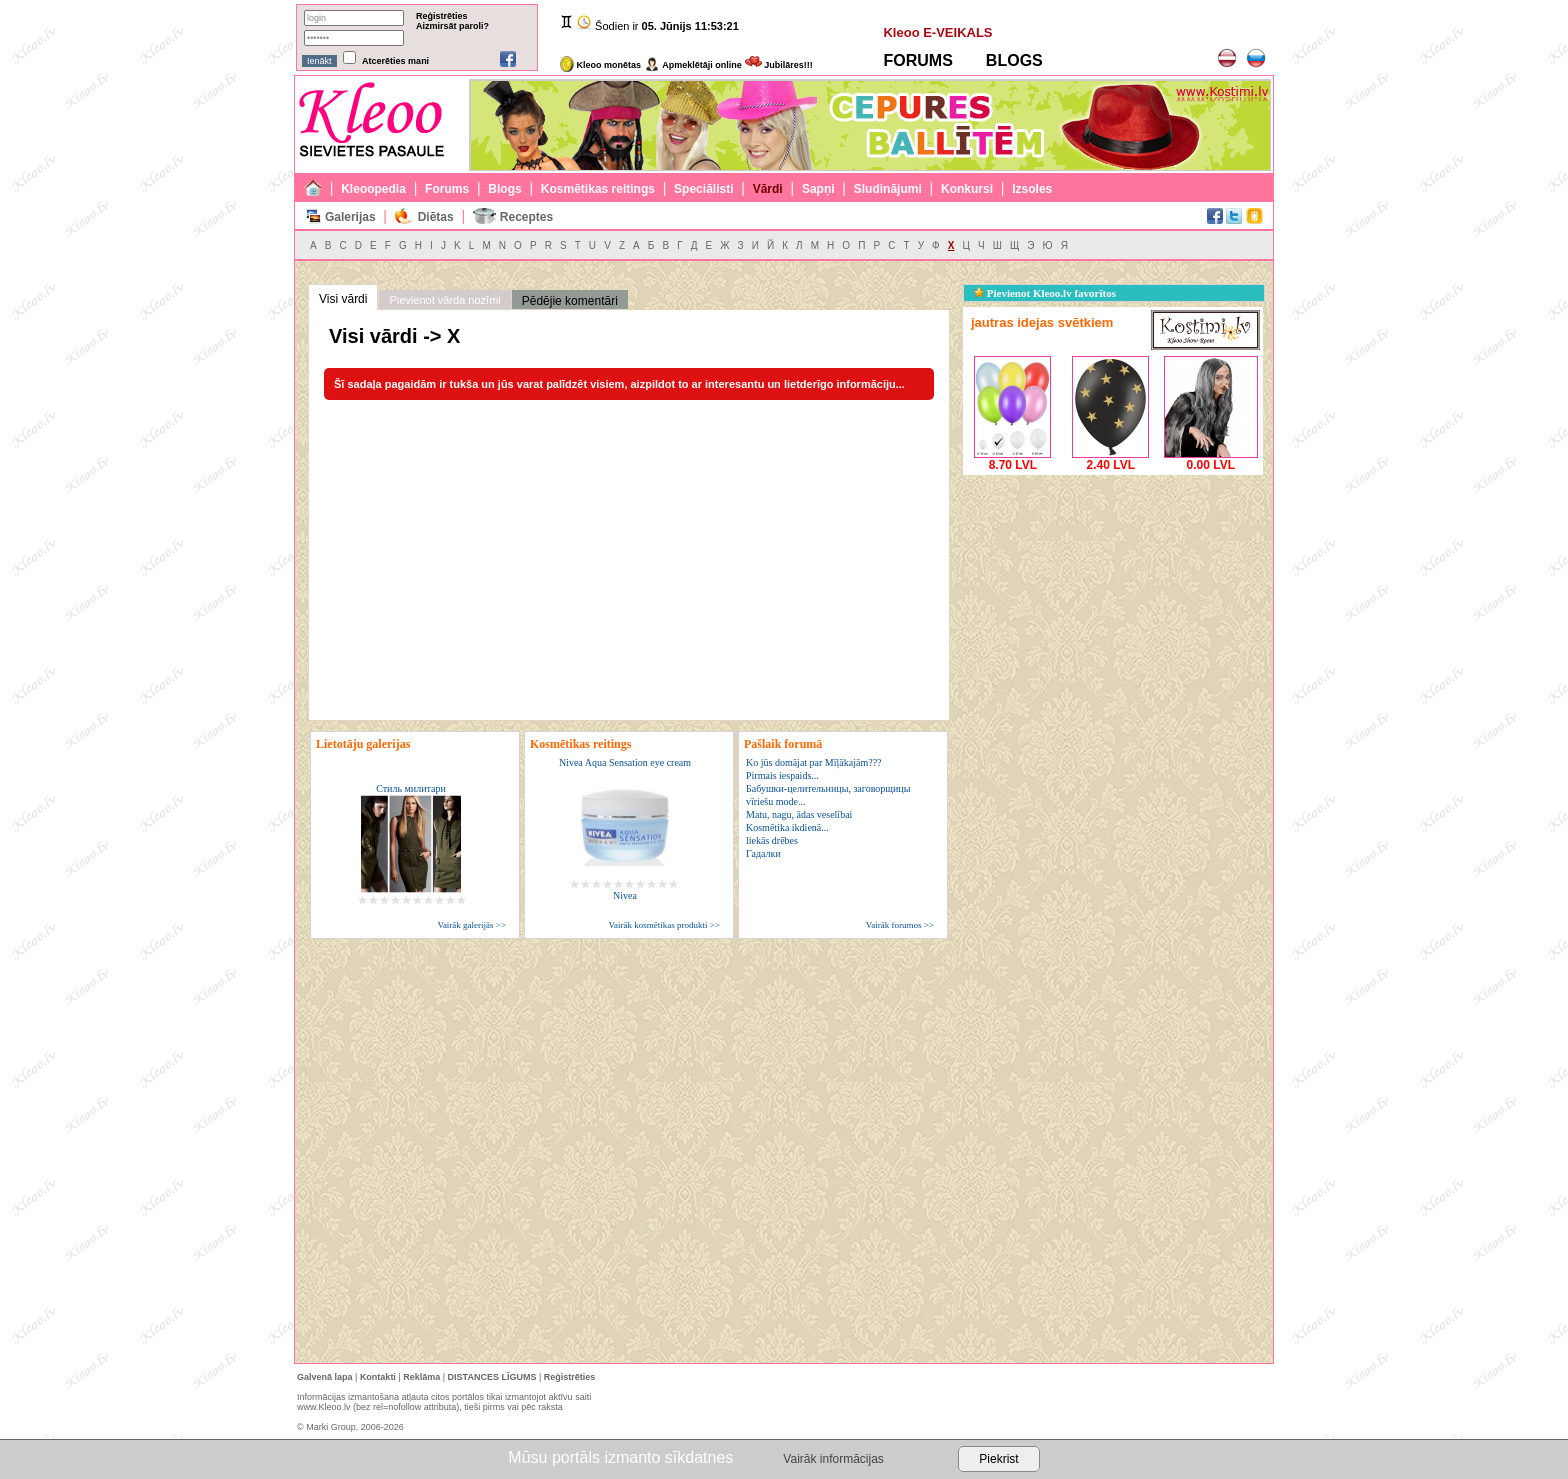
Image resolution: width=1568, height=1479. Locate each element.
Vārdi (768, 189)
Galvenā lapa (325, 1377)
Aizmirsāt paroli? (452, 26)
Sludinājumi (888, 189)
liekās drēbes (772, 840)
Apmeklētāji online (693, 65)
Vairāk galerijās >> (471, 925)
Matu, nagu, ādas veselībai (799, 814)
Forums (447, 189)
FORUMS (917, 60)
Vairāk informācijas (833, 1459)
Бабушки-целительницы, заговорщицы (828, 788)
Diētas (436, 217)
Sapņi (818, 189)
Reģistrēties (442, 16)
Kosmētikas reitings (598, 189)
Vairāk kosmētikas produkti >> (664, 925)
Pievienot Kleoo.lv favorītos (1045, 293)
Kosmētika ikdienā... (787, 827)
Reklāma (421, 1377)
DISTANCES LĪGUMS (492, 1377)
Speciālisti (703, 189)
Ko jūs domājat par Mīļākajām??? (814, 762)
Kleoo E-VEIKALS (937, 32)
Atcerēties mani (395, 61)
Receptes (526, 217)
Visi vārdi (343, 299)
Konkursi (967, 189)
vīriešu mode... (775, 801)
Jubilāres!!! (779, 65)
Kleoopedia (373, 189)
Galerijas (350, 217)
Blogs (504, 189)
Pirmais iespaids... (782, 775)
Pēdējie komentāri (570, 301)
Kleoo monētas (600, 65)
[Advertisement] (1113, 605)
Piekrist (998, 1459)
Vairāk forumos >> (900, 925)
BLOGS (1014, 60)
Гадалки (763, 853)
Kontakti (378, 1377)
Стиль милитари (411, 788)
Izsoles (1032, 189)
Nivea (625, 895)
